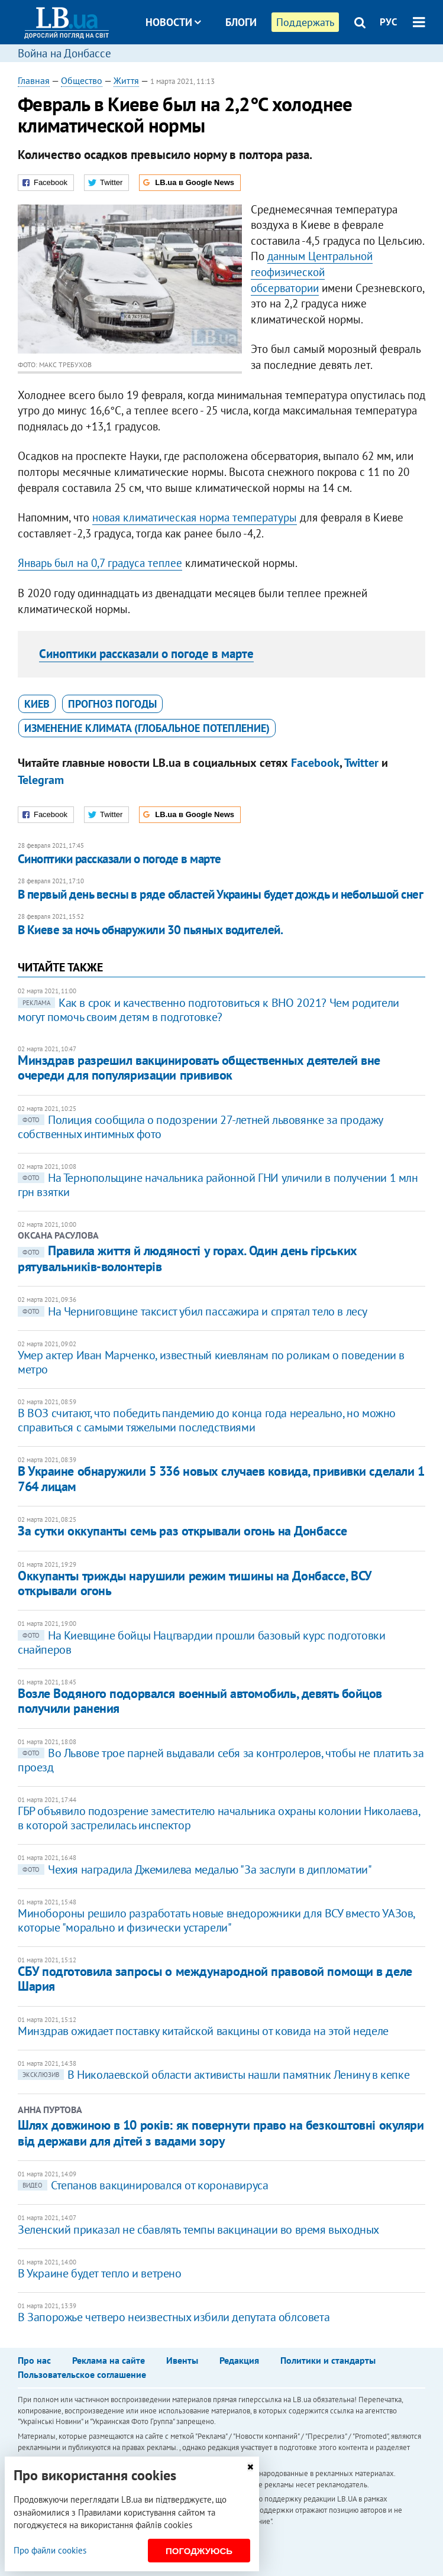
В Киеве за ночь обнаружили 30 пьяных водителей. (150, 930)
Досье (232, 66)
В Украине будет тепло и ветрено (100, 2273)
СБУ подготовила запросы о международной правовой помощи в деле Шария (215, 1978)
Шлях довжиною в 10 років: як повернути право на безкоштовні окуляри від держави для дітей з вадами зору (221, 2133)
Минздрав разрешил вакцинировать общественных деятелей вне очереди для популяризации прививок (199, 1067)
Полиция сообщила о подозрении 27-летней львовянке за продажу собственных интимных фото (200, 1127)
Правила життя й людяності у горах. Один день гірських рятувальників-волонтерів (187, 1258)
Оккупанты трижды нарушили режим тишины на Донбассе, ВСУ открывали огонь (194, 1583)
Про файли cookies (50, 2550)
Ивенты (182, 2360)
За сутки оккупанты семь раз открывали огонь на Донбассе (182, 1530)
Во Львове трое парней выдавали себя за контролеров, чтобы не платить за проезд (221, 1760)
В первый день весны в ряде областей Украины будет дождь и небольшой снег (220, 894)
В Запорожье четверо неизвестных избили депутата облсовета (173, 2317)
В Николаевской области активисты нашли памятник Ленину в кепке (213, 2074)
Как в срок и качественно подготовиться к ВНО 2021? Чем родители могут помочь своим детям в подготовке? (208, 1010)
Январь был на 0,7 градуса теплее (100, 563)
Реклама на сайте (108, 2360)
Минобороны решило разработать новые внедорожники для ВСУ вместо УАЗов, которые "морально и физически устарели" (216, 1920)
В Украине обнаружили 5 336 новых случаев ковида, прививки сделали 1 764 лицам (221, 1478)
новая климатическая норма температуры (194, 517)
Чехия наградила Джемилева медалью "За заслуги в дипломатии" (194, 1869)
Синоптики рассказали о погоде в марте (146, 654)
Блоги (241, 22)
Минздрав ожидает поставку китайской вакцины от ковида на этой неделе (203, 2031)
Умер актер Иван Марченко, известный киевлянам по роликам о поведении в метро (211, 1362)
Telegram (41, 780)
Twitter (361, 762)
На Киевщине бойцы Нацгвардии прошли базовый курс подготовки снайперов (201, 1642)
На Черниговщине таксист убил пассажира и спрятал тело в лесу (192, 1311)
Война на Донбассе (64, 53)
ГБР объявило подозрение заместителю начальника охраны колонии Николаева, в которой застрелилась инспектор (218, 1818)
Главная (34, 80)
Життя (126, 80)
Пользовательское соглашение (82, 2374)
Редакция (239, 2360)
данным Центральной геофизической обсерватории (312, 271)
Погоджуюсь (199, 2551)
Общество (81, 80)
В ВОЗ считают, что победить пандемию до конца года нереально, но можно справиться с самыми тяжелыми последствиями (207, 1420)
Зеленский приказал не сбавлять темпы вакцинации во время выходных (198, 2229)
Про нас (34, 2360)
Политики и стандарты (328, 2360)
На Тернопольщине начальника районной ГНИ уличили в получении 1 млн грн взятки (218, 1185)
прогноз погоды (112, 704)
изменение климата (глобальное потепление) (147, 728)
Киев (37, 704)
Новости (173, 22)
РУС (388, 21)
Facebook (315, 762)
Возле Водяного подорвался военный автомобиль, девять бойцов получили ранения (200, 1700)
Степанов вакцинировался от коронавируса (143, 2185)
